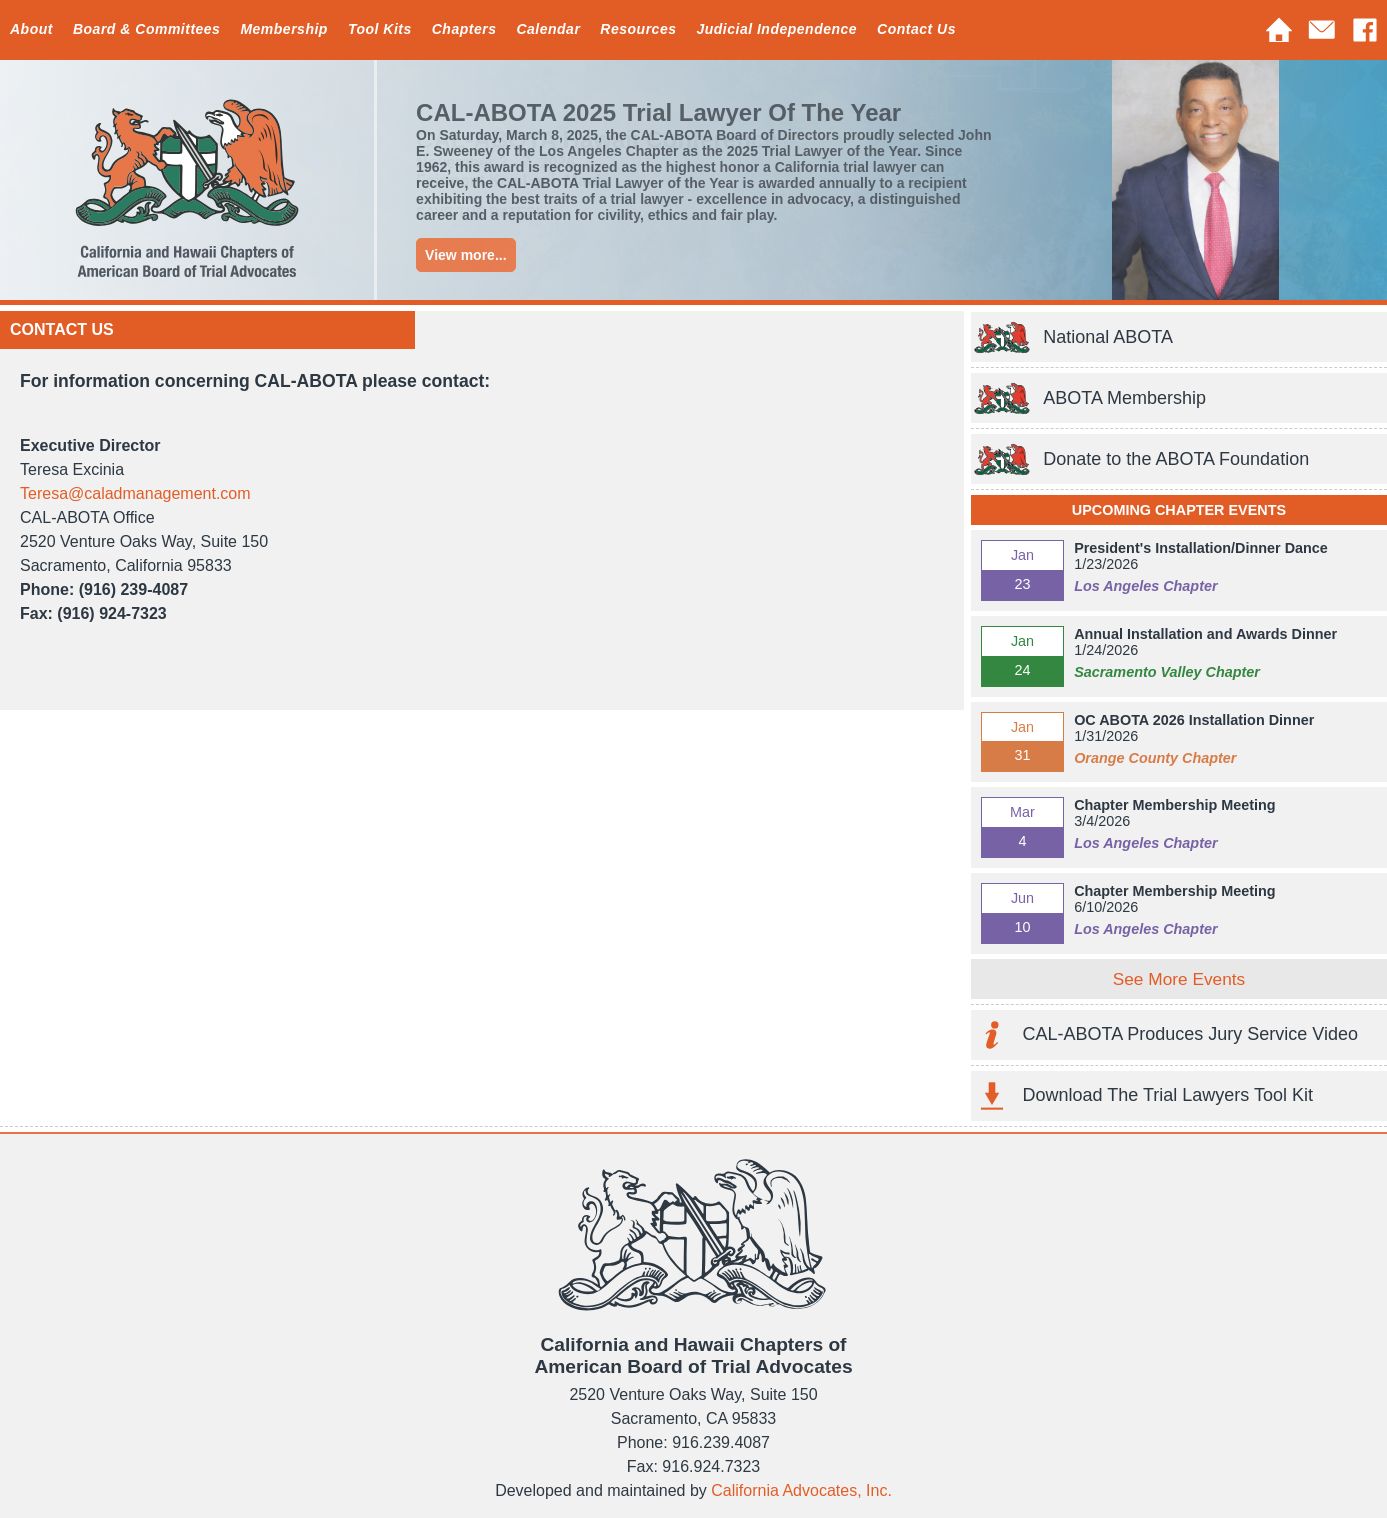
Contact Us (916, 29)
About (31, 29)
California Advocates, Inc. (801, 1490)
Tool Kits (380, 29)
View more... (465, 255)
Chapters (464, 29)
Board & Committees (146, 29)
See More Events (1179, 979)
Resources (638, 29)
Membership (283, 29)
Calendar (548, 29)
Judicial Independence (776, 29)
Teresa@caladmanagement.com (135, 493)
